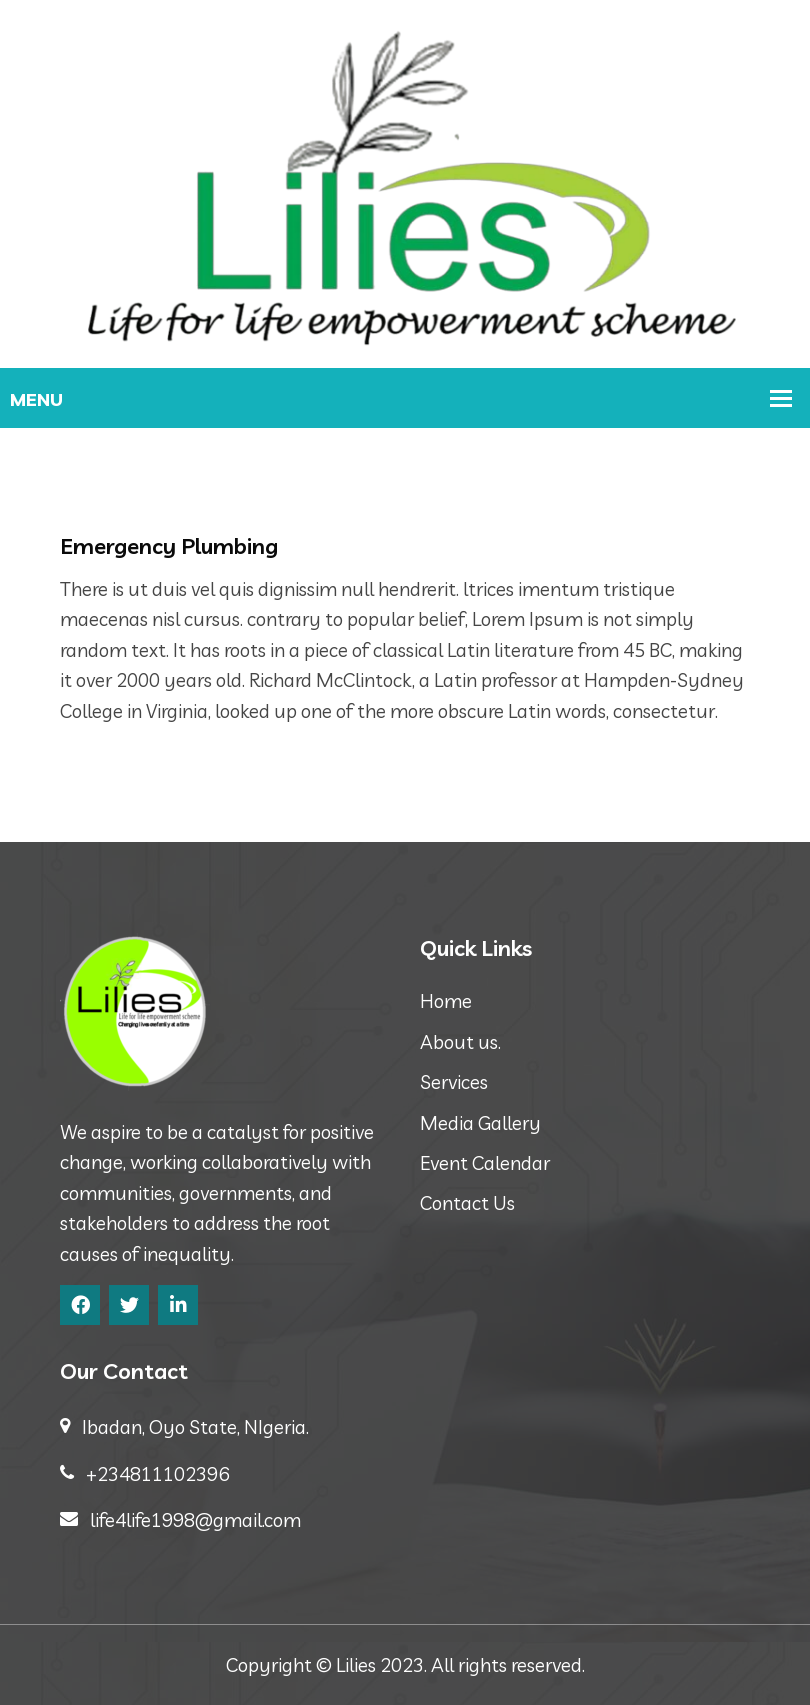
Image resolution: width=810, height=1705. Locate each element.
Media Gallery (480, 1123)
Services (454, 1082)
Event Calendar (485, 1163)
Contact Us (467, 1203)
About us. (460, 1042)
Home (446, 1001)
